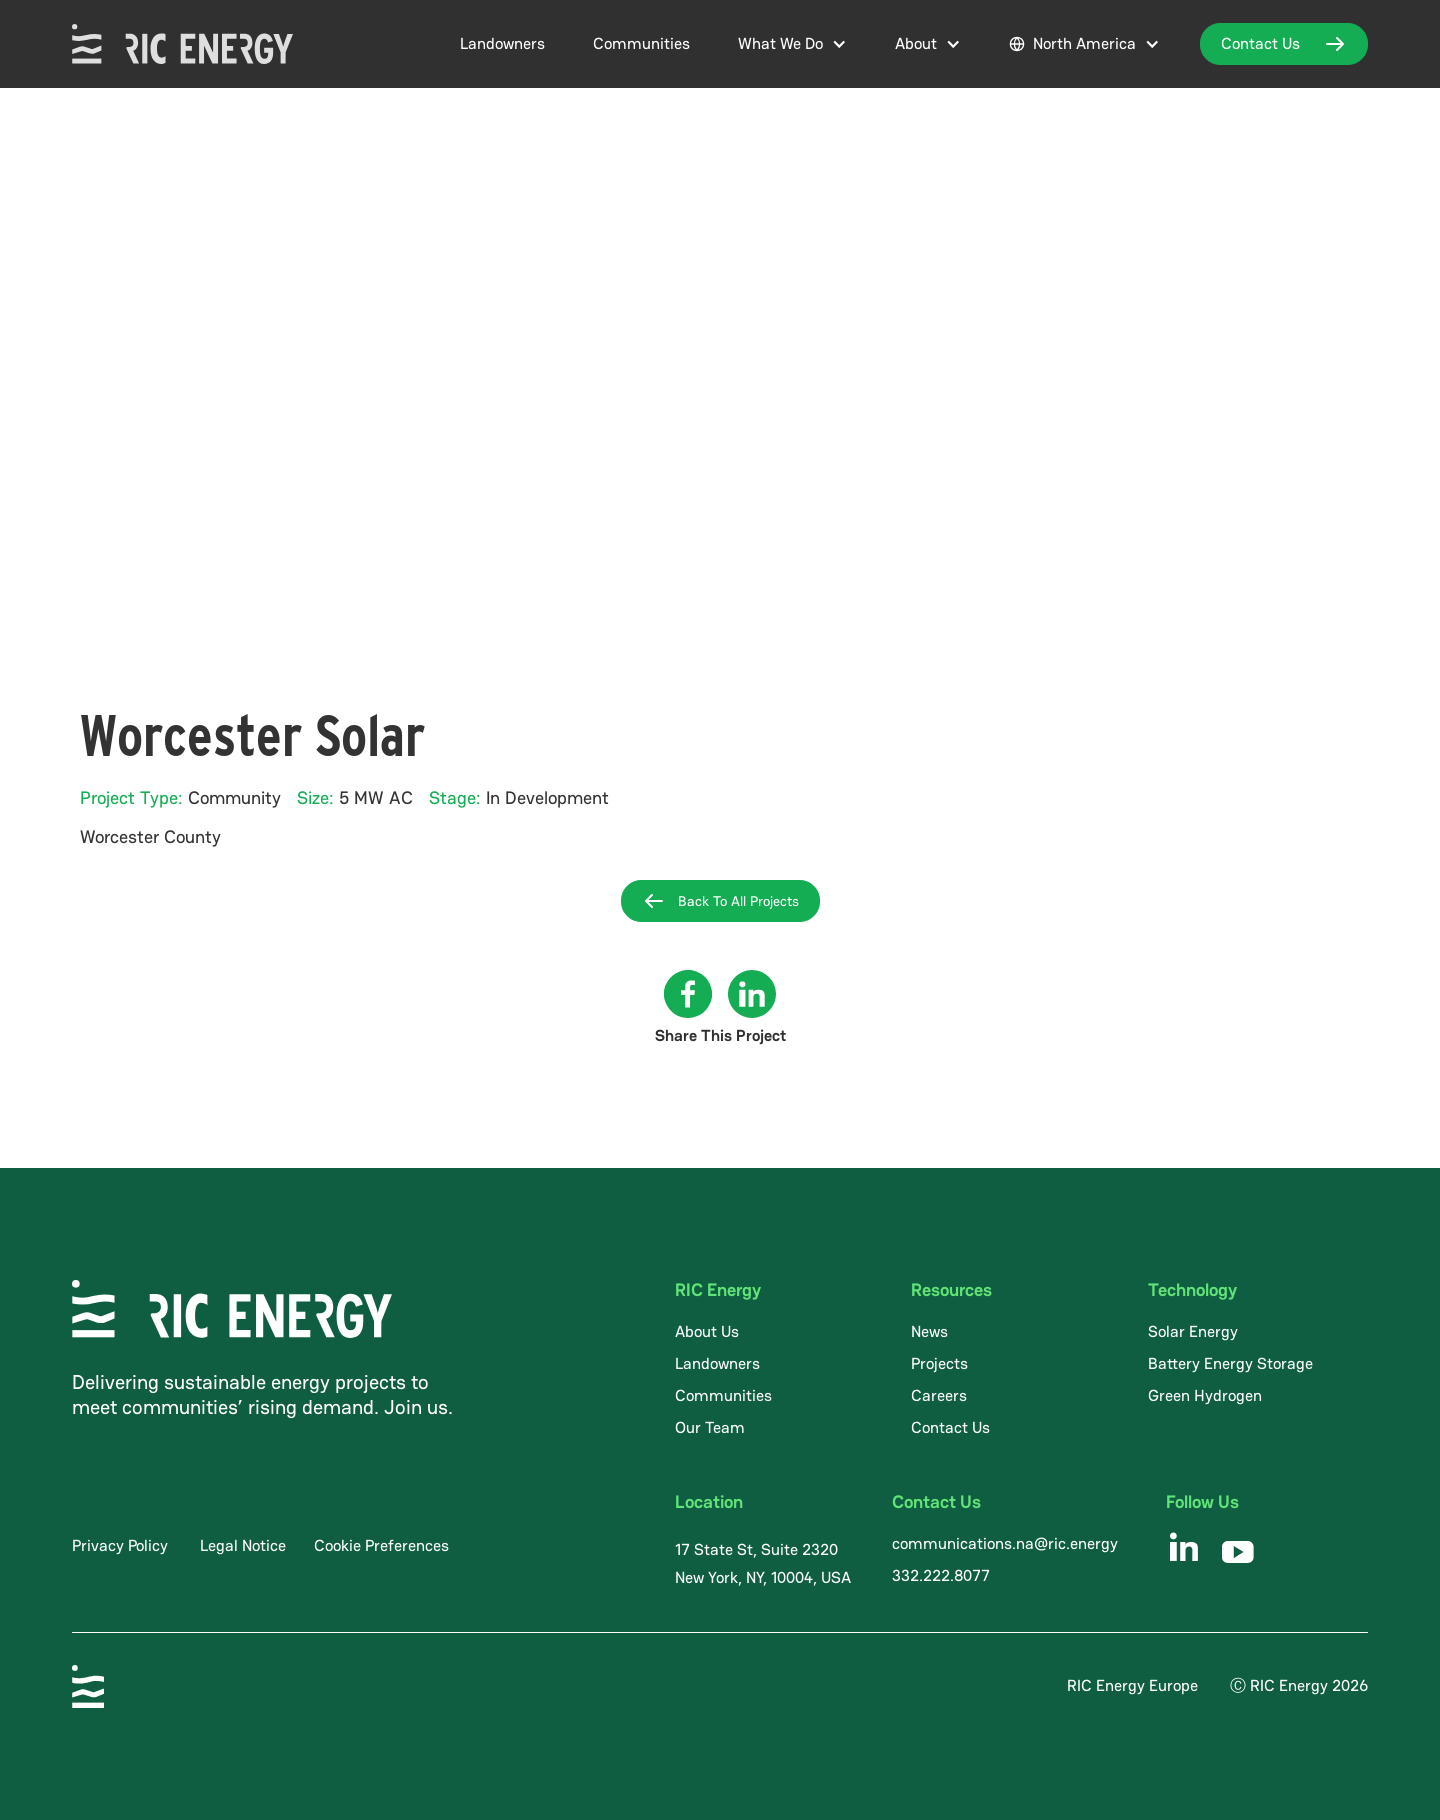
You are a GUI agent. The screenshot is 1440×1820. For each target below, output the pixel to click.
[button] (792, 44)
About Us (707, 1331)
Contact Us (950, 1427)
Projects (939, 1363)
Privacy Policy (120, 1545)
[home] (182, 44)
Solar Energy (1193, 1331)
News (929, 1331)
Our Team (710, 1427)
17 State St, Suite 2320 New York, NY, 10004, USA (763, 1563)
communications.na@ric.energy (1005, 1543)
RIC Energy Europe (1132, 1685)
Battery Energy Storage (1230, 1363)
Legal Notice (243, 1545)
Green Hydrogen (1205, 1395)
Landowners (502, 43)
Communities (641, 43)
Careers (939, 1395)
